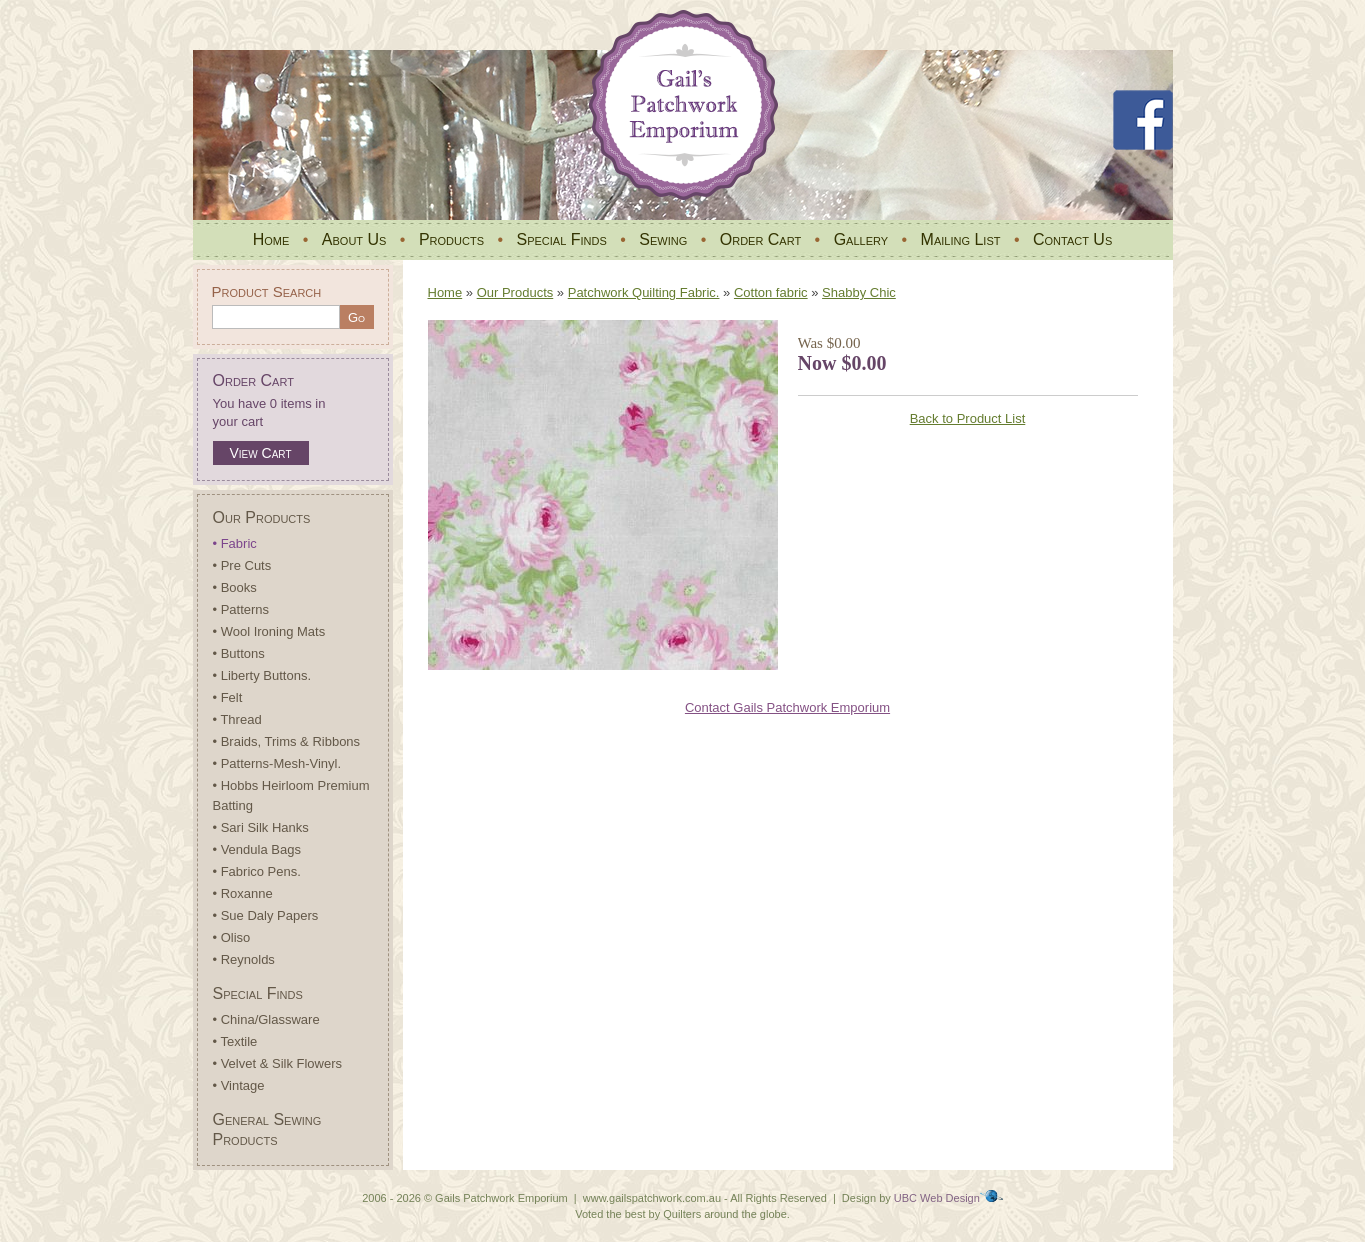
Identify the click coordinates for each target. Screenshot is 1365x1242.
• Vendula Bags (257, 849)
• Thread (237, 719)
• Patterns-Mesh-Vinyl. (277, 763)
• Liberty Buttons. (262, 675)
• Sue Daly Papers (266, 915)
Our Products (262, 517)
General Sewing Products (267, 1129)
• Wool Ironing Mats (269, 631)
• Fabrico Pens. (257, 871)
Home (271, 239)
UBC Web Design (937, 1198)
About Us (354, 239)
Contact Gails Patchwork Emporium (787, 707)
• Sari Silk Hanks (261, 827)
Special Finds (561, 239)
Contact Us (1072, 239)
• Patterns (241, 609)
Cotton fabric (771, 292)
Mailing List (961, 239)
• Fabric (235, 543)
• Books (235, 587)
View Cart (260, 453)
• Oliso (232, 937)
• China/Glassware (266, 1019)
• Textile (235, 1041)
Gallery (861, 239)
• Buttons (239, 653)
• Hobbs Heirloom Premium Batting (291, 795)
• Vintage (239, 1085)
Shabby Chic (859, 292)
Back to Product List (968, 418)
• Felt (228, 697)
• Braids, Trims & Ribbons (287, 741)
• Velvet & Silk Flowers (278, 1063)
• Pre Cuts (242, 565)
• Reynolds (244, 959)
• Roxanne (243, 893)
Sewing (663, 239)
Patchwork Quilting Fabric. (644, 292)
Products (451, 239)
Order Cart (760, 239)
